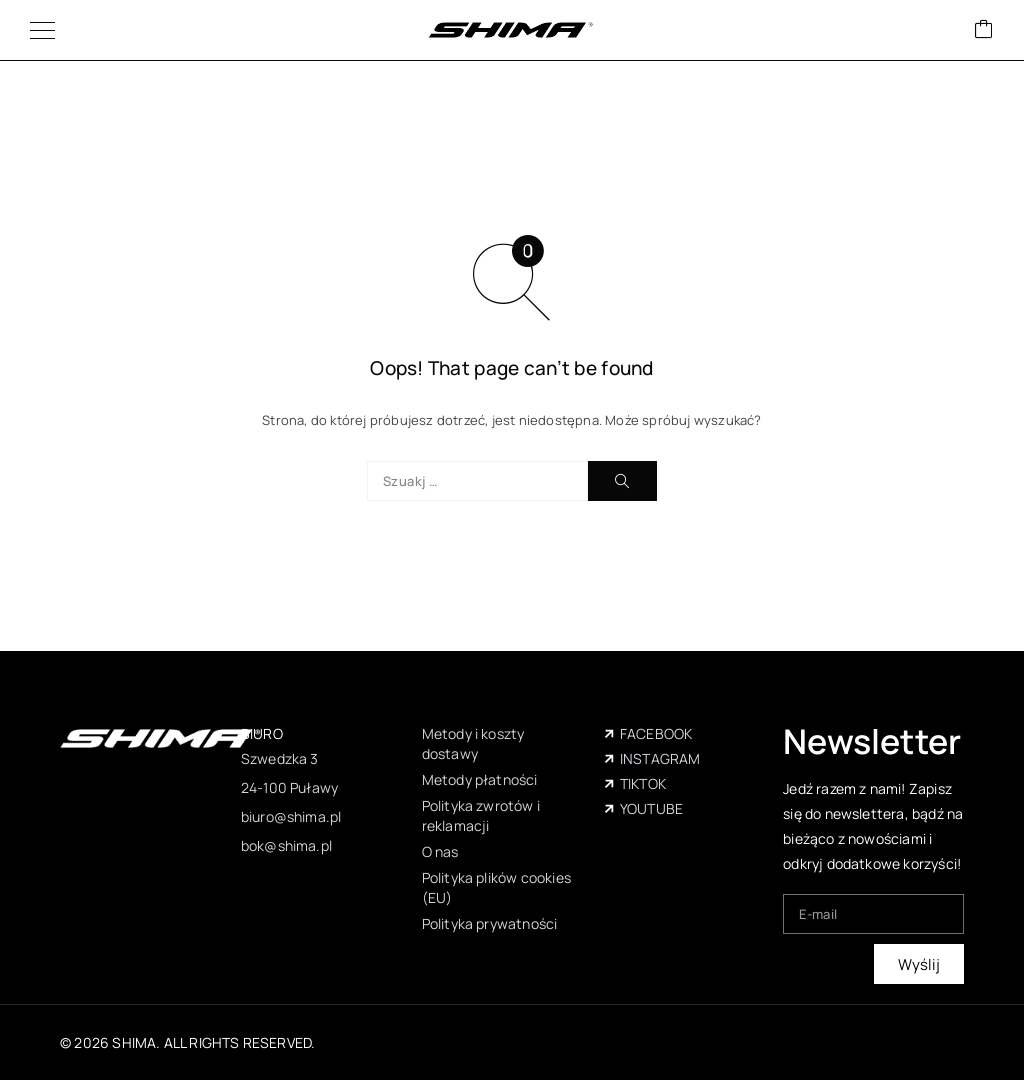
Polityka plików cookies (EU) (496, 887)
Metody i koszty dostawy (473, 743)
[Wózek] (984, 30)
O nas (440, 851)
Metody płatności (480, 779)
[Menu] (42, 30)
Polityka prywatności (490, 923)
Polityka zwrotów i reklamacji (481, 815)
